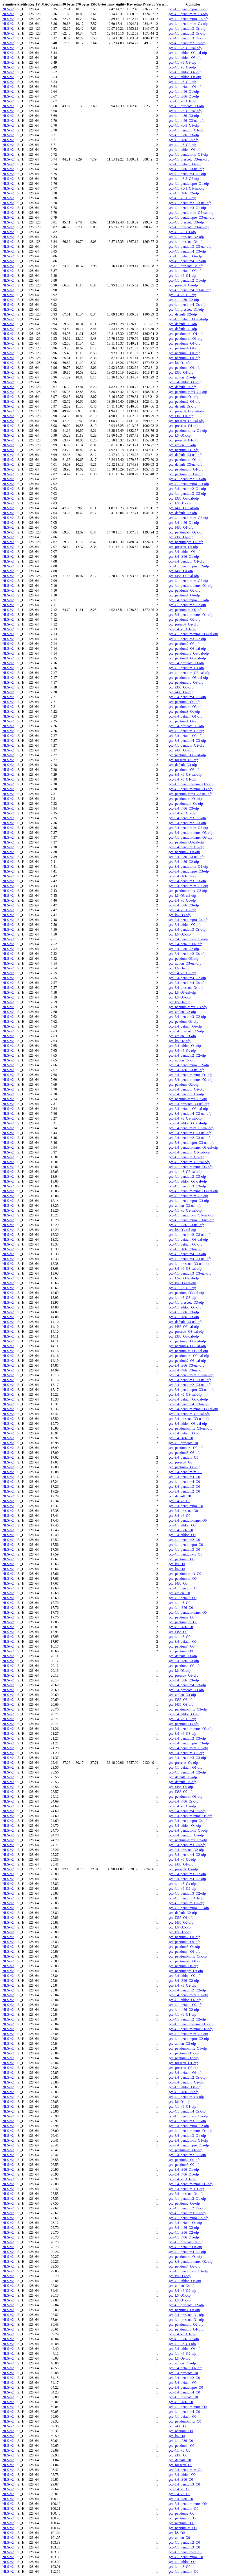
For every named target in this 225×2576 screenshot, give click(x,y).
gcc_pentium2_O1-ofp (184, 358)
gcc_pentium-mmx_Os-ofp (188, 1007)
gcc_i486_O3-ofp (181, 750)
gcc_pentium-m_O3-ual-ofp (188, 677)
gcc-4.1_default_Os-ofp (185, 256)
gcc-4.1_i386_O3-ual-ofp (186, 169)
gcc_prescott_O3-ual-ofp (186, 411)
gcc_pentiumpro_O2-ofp (186, 474)
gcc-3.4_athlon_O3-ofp (185, 382)
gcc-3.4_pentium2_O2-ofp (187, 1055)
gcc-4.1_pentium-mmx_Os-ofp (190, 837)
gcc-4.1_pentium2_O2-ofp (187, 605)
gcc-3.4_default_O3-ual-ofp (188, 1109)
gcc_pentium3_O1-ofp (184, 343)
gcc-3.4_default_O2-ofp (185, 944)
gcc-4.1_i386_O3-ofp (184, 135)
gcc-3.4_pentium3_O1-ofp (187, 818)
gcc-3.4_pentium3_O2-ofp (187, 1017)
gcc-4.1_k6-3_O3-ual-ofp (187, 188)
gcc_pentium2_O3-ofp (184, 644)
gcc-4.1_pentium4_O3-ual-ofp (190, 290)
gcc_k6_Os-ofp (179, 968)
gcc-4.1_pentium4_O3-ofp (187, 251)
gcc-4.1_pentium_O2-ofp (186, 745)
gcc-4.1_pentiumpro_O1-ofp (189, 183)
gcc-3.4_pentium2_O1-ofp (187, 489)
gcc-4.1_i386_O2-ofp (184, 300)
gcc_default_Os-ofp (182, 387)
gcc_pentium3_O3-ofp (184, 702)
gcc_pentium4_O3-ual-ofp (187, 658)
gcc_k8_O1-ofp (180, 503)
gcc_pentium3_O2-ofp (184, 590)
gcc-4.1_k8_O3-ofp (182, 62)
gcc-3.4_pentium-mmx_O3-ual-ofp (193, 1147)
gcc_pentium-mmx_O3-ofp (188, 891)
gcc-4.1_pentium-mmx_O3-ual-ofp (193, 634)
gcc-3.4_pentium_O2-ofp (186, 1089)
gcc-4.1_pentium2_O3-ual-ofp (190, 203)
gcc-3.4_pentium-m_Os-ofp (188, 939)
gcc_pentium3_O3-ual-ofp (187, 755)
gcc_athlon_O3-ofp (182, 1036)
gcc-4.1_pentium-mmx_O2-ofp (190, 784)
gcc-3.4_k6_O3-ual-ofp (185, 774)
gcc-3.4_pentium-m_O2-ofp (188, 886)
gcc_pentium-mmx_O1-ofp (188, 392)
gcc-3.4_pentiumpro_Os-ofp (189, 920)
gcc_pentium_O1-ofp (184, 397)
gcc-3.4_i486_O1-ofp (184, 522)
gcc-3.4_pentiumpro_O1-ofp (189, 600)
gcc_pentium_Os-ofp (183, 1021)
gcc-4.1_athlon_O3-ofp (185, 57)
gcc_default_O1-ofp (183, 324)
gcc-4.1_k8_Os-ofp (182, 67)
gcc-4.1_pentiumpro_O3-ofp (189, 484)
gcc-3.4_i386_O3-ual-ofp (186, 857)
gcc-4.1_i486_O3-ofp (184, 116)
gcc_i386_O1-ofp (181, 372)
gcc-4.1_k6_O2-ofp (182, 198)
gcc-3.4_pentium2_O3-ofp (187, 823)
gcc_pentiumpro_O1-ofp (186, 334)
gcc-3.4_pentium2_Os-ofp (187, 954)
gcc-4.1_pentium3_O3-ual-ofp (190, 246)
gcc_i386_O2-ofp (181, 537)
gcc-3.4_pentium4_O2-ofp (187, 978)
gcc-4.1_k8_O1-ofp (182, 101)
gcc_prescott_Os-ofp (183, 285)
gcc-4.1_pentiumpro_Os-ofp (189, 9)
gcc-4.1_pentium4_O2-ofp (187, 261)
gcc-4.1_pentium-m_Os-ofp (188, 14)
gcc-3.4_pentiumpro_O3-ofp (189, 871)
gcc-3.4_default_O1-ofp (185, 716)
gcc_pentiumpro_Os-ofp (186, 803)
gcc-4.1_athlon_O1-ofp (185, 149)
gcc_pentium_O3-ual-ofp (186, 842)
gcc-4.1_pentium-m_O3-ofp (188, 518)
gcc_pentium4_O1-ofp (184, 348)
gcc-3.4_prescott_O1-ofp (186, 726)
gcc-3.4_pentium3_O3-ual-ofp (190, 1133)
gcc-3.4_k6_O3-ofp (182, 813)
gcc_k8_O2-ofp (180, 1041)
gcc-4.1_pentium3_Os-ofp (187, 28)
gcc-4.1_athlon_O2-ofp (185, 72)
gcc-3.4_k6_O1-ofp (182, 629)
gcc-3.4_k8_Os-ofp (182, 1050)
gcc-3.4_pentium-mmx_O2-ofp (190, 1079)
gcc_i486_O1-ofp (181, 527)
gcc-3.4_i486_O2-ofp (184, 862)
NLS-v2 (8, 9)
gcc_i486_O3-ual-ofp (184, 508)
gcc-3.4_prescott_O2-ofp (186, 1031)
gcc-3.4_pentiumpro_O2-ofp (189, 1065)
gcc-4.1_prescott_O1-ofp (186, 309)
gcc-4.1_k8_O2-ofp (182, 82)
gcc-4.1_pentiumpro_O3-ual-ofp (191, 217)
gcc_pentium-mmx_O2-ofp (188, 1099)
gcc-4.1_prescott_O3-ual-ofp (189, 159)
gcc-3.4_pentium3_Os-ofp (187, 929)
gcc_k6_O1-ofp (180, 363)
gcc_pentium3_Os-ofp (184, 711)
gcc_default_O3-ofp (183, 765)
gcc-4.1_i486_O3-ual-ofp (186, 120)
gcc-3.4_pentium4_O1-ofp (187, 697)
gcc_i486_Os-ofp (181, 571)
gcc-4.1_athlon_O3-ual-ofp (188, 53)
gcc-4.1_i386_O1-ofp (184, 96)
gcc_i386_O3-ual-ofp (184, 498)
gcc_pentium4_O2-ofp (184, 721)
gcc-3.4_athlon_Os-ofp (185, 1046)
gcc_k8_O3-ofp (180, 997)
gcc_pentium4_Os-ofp (184, 595)
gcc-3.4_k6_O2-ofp (182, 910)
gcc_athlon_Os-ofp (182, 1060)
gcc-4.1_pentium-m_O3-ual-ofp (191, 212)
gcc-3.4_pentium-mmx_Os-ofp (190, 1075)
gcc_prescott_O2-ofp (183, 624)
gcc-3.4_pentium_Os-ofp (186, 1094)
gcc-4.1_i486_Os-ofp (183, 140)
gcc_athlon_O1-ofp (182, 377)
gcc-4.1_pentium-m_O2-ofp (188, 581)
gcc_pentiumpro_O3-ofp (186, 682)
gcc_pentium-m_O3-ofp (186, 707)
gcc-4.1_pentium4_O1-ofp (187, 174)
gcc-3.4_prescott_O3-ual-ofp (189, 1104)
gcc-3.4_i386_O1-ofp (184, 556)
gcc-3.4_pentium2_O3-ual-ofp (190, 1138)
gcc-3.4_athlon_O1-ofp (185, 552)
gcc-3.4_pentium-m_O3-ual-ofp (191, 1128)
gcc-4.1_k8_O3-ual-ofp (185, 48)
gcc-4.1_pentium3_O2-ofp (187, 639)
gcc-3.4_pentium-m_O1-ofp (188, 866)
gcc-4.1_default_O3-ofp (185, 271)
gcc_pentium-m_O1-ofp (186, 338)
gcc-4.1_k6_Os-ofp (182, 232)
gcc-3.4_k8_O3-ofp (182, 295)
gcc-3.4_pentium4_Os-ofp (187, 983)
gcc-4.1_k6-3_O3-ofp (184, 125)
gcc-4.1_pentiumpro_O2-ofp (189, 566)
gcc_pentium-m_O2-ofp (186, 532)
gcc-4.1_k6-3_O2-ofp (184, 179)
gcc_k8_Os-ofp (179, 1002)
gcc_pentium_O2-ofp (184, 1084)
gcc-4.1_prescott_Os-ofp (186, 242)
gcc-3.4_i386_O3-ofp (184, 905)
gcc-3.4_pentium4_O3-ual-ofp (190, 1113)
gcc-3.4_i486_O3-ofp (184, 808)
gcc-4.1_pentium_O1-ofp (186, 130)
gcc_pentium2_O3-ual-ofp (187, 648)
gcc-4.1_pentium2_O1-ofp (187, 280)
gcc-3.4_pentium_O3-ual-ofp (189, 1152)
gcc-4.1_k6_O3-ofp (182, 145)
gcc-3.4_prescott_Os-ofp (186, 987)
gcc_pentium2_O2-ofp (184, 619)
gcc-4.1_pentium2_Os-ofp (187, 33)
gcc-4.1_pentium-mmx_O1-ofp (190, 585)
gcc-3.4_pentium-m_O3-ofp (188, 828)
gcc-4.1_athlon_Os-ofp (185, 77)
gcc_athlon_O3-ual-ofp (185, 963)
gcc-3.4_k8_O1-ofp (182, 779)
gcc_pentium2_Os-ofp (184, 852)
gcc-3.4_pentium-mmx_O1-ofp (190, 614)
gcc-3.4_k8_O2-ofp (182, 973)
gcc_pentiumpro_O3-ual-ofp (189, 653)
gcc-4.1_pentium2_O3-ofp (187, 479)
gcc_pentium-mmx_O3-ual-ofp (190, 794)
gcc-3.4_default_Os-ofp (185, 1026)
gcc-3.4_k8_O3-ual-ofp (185, 1118)
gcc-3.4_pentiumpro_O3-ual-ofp (191, 1142)
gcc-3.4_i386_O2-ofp (184, 949)
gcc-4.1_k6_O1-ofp (182, 275)
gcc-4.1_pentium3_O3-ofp (187, 493)
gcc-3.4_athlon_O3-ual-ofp (188, 1123)
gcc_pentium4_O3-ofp (184, 769)
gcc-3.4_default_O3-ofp (185, 736)
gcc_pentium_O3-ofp (184, 958)
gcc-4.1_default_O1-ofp (185, 87)
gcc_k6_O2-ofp (180, 934)
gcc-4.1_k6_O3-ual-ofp (185, 111)
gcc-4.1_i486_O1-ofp (184, 91)
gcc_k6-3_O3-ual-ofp (184, 1278)
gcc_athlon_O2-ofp (182, 1012)
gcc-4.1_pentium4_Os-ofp (187, 304)
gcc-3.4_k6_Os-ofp (182, 900)
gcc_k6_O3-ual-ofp (182, 895)
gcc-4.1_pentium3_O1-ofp (187, 208)
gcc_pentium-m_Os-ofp (185, 799)
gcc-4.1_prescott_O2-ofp (186, 237)
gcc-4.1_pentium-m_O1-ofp (188, 154)
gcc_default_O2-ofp (183, 314)
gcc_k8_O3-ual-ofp (182, 992)
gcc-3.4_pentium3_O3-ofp (187, 881)
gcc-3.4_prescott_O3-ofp (186, 663)
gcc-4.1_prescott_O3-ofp (186, 106)
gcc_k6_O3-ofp (180, 915)
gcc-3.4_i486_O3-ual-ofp (186, 1070)
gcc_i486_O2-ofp (181, 692)
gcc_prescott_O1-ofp (183, 426)
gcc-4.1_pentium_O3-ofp (186, 731)
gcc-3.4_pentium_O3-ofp (186, 847)
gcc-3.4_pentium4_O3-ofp (187, 740)
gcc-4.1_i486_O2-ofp (184, 193)
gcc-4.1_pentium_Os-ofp (186, 668)
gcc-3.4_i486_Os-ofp (183, 876)
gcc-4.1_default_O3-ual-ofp (188, 319)
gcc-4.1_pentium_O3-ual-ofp (189, 673)
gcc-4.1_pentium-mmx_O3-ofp (190, 789)
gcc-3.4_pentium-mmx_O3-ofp (190, 832)
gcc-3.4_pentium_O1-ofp (186, 561)
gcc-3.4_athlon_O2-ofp (185, 924)
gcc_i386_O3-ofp (181, 687)
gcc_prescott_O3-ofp (183, 760)
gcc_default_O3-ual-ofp (185, 455)
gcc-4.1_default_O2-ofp (185, 164)
